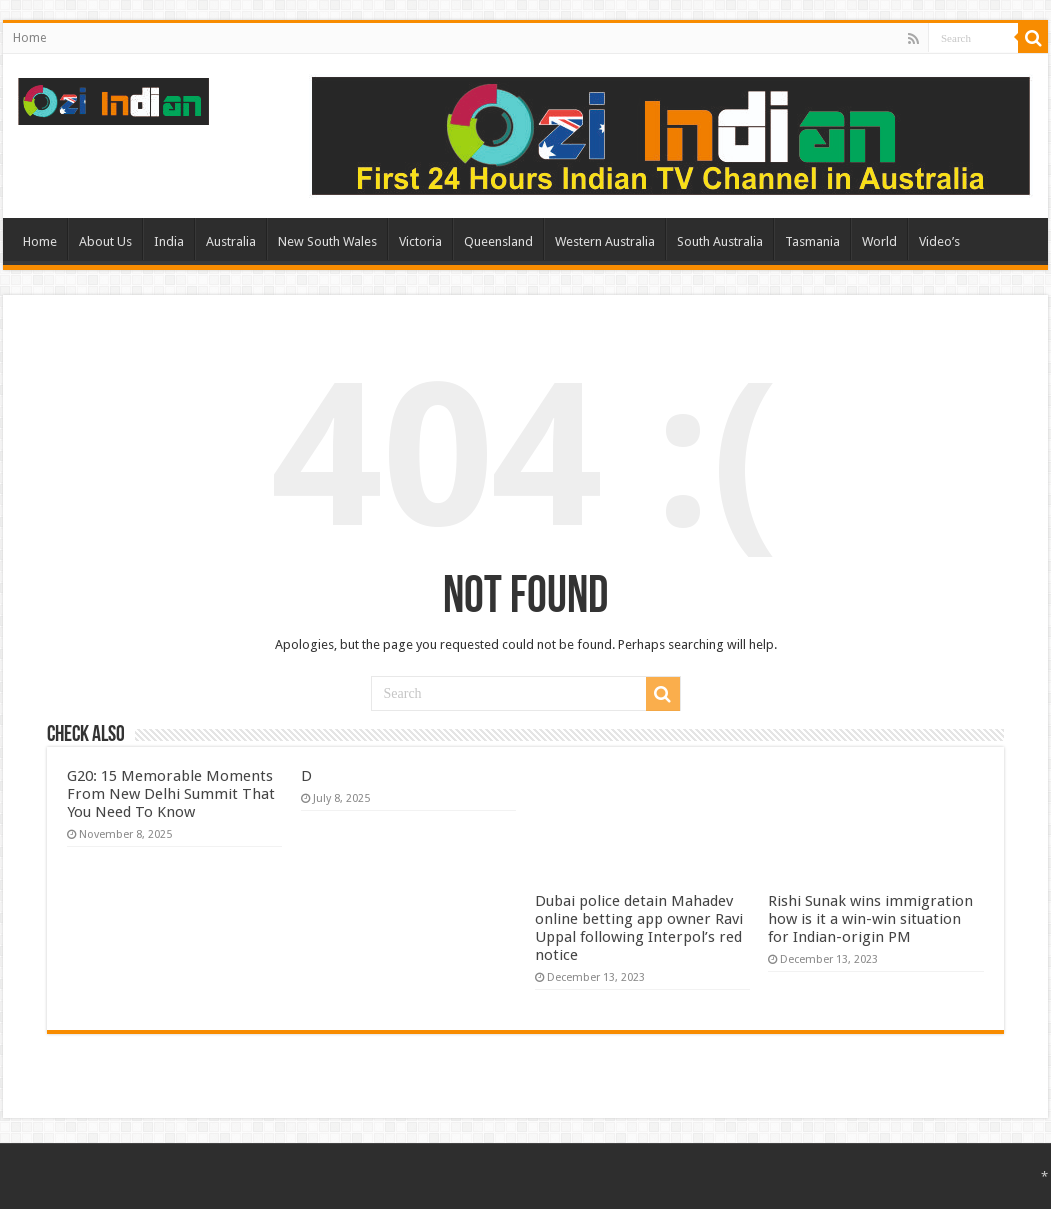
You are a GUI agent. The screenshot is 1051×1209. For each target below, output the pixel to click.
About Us (105, 241)
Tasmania (812, 241)
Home (29, 38)
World (879, 241)
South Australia (720, 241)
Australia (231, 241)
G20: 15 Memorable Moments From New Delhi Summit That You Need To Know (171, 794)
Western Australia (605, 241)
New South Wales (327, 241)
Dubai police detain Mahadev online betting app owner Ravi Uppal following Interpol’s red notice (639, 928)
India (169, 241)
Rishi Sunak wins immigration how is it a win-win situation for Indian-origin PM (870, 919)
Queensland (498, 241)
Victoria (420, 241)
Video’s (939, 241)
